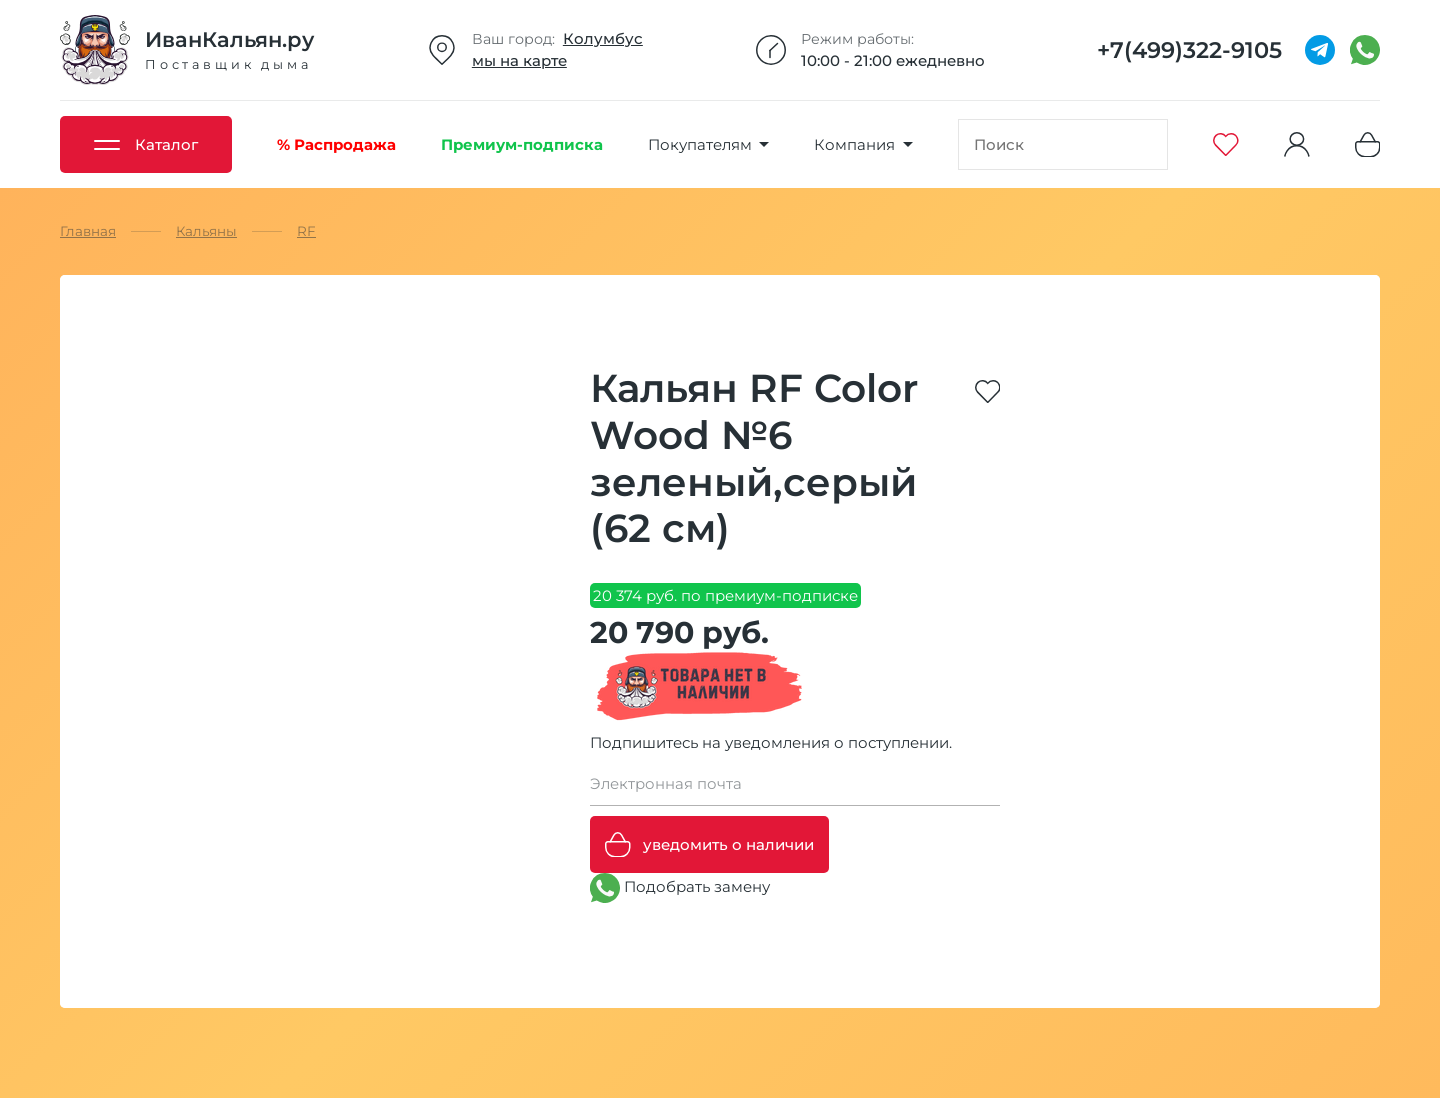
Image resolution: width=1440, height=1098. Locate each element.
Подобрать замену (680, 888)
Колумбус (603, 38)
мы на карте (519, 60)
